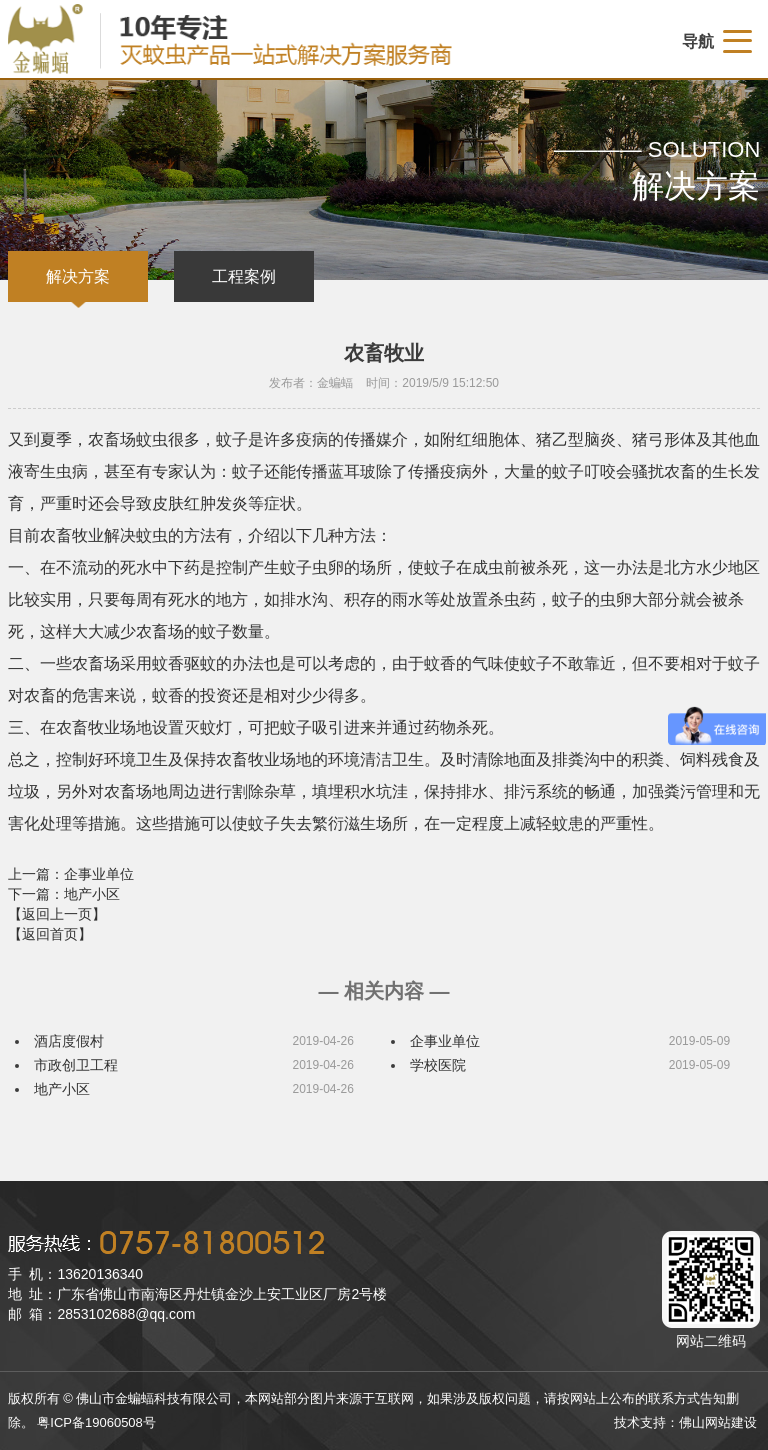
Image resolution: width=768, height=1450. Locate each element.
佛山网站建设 (718, 1422)
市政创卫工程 (76, 1065)
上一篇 (71, 874)
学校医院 (438, 1065)
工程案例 (244, 276)
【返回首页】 (50, 934)
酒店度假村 (69, 1041)
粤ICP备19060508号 (96, 1422)
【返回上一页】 (57, 914)
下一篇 (64, 894)
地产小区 (62, 1089)
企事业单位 (445, 1041)
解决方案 (78, 276)
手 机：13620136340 (75, 1274)
